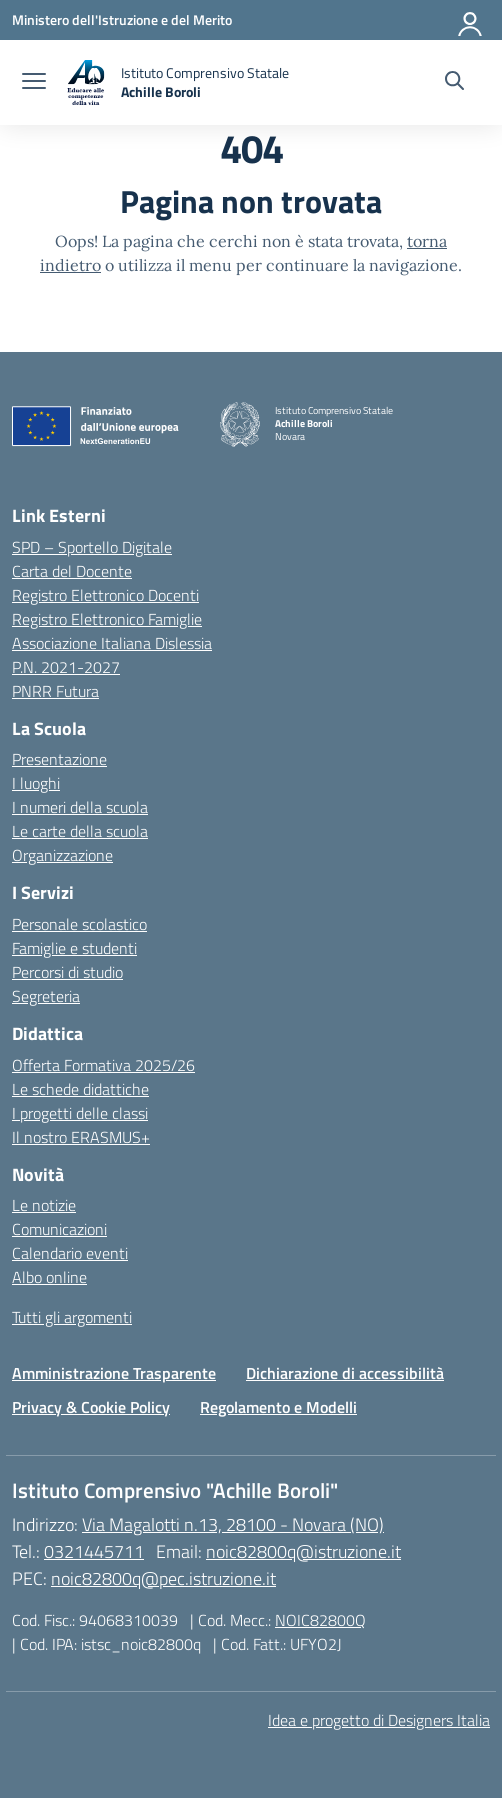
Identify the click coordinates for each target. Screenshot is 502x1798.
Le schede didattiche (80, 1089)
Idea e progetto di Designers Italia (379, 1720)
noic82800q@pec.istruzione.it (163, 1578)
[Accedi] (471, 20)
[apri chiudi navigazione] (34, 83)
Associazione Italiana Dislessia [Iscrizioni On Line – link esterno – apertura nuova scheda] (112, 643)
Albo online (49, 1277)
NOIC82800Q (320, 1620)
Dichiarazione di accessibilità (345, 1373)
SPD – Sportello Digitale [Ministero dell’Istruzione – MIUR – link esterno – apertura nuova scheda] (92, 547)
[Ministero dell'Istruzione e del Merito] (122, 19)
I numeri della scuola (80, 807)
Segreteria (46, 996)
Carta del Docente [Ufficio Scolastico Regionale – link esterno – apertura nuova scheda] (72, 571)
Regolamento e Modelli (278, 1407)
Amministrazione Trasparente (114, 1373)
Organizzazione (62, 855)
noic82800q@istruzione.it (303, 1551)
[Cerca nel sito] (454, 83)
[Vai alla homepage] (177, 82)
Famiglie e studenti (74, 948)
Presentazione (59, 759)
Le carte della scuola (80, 831)
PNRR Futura (55, 691)
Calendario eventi (70, 1253)
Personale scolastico (79, 924)
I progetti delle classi (80, 1113)
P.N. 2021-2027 (66, 667)
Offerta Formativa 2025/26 (103, 1065)
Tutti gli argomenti (72, 1317)
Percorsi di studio (67, 972)
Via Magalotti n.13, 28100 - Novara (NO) (233, 1524)
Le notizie (44, 1205)
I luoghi (36, 783)
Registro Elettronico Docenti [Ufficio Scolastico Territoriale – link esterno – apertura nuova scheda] (105, 595)
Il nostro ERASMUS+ (81, 1137)
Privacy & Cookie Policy (91, 1407)
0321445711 (94, 1551)
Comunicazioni (59, 1229)
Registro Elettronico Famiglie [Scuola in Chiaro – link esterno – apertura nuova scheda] (107, 619)
